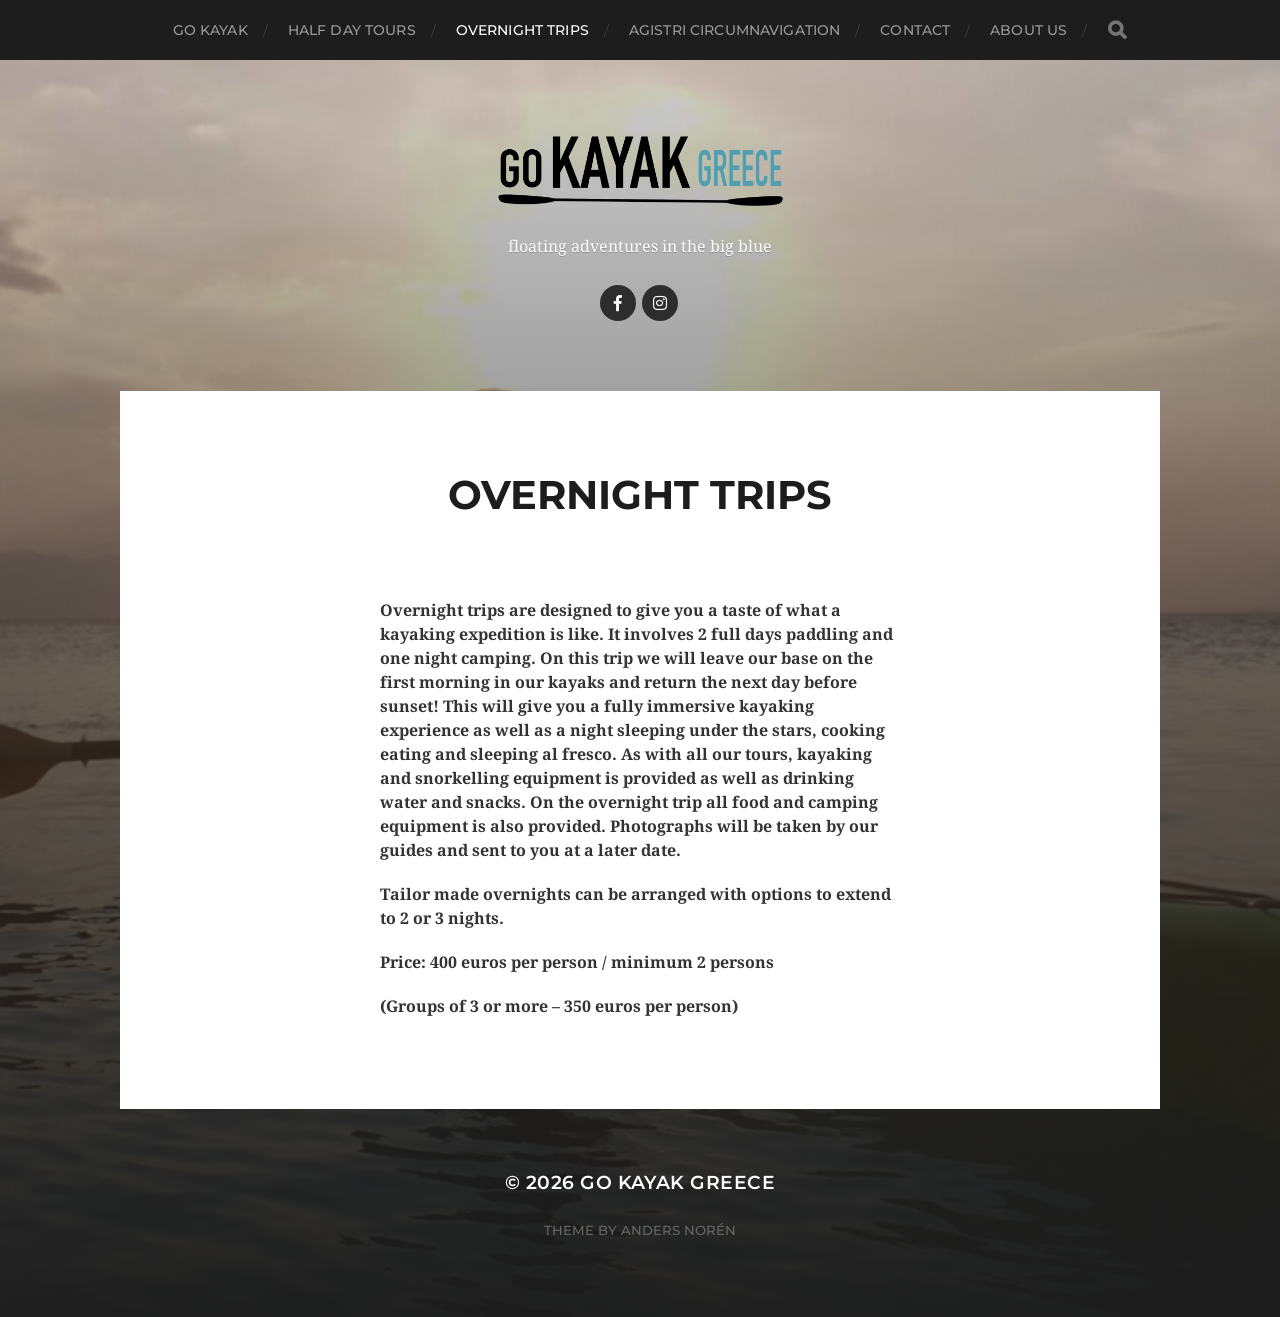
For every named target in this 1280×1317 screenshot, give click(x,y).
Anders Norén (678, 1230)
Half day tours (352, 30)
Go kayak (210, 30)
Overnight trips (522, 30)
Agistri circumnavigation (734, 30)
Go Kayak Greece (677, 1182)
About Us (1028, 30)
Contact (915, 30)
